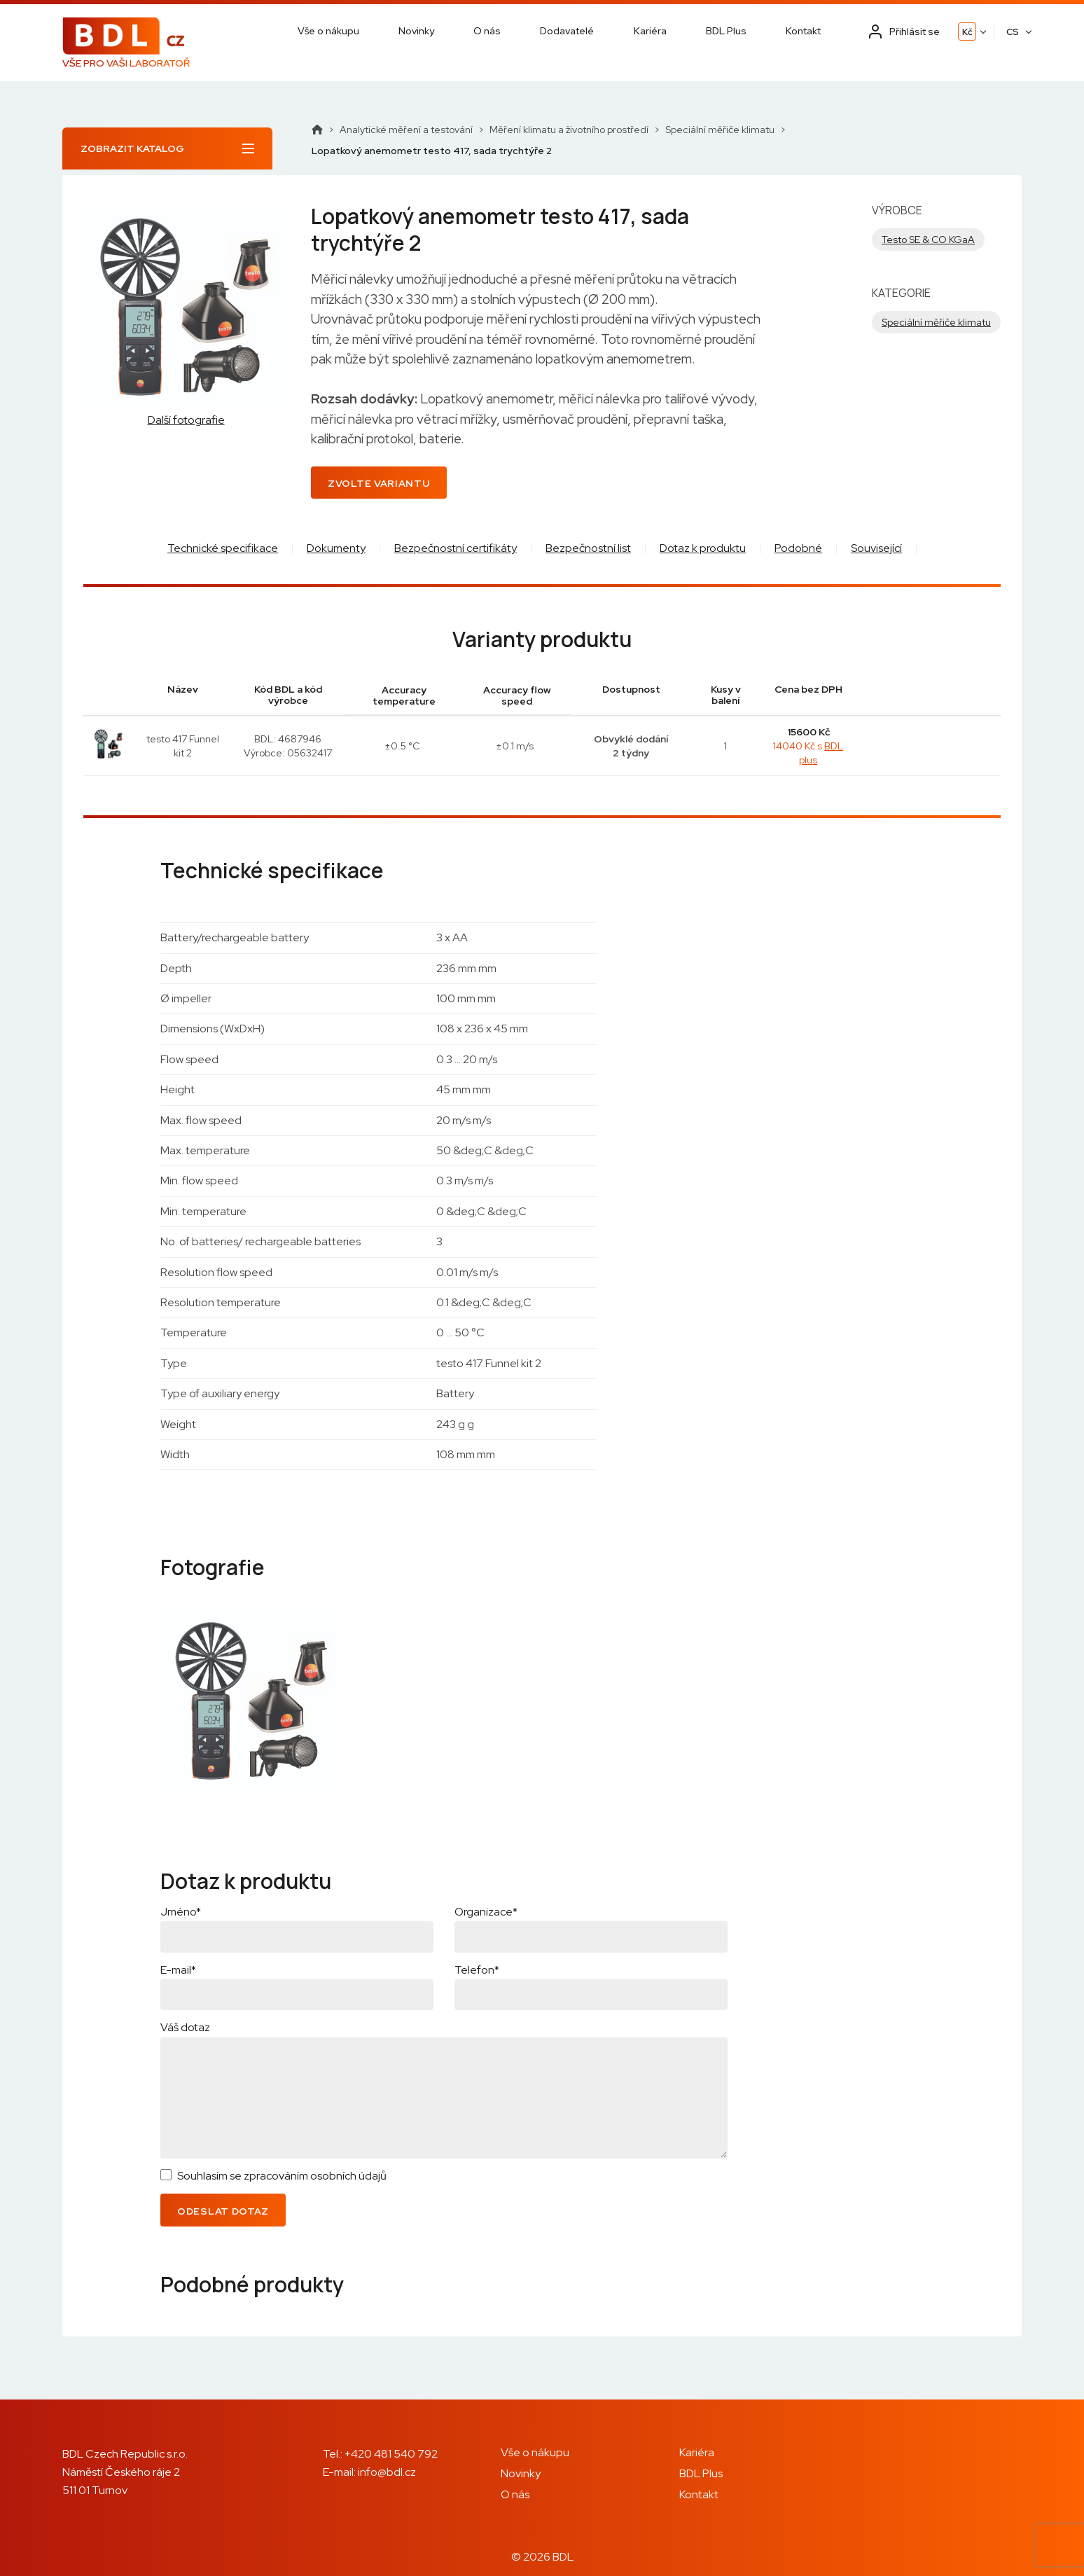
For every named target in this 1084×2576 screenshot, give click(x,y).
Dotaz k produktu (703, 548)
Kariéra (650, 31)
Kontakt (803, 31)
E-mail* (178, 1969)
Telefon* (476, 1969)
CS (1012, 32)
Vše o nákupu (328, 31)
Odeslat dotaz (223, 2211)
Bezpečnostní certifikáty (455, 548)
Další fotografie (186, 420)
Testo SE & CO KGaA (928, 239)
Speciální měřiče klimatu (719, 129)
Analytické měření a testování (406, 129)
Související (876, 548)
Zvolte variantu (379, 483)
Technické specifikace (222, 548)
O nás (487, 31)
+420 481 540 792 (391, 2453)
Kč (967, 32)
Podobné (798, 548)
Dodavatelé (567, 31)
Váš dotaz (185, 2027)
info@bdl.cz (387, 2472)
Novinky (416, 31)
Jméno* (180, 1911)
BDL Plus (726, 31)
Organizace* (485, 1911)
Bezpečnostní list (588, 548)
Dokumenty (336, 548)
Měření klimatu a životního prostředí (568, 129)
